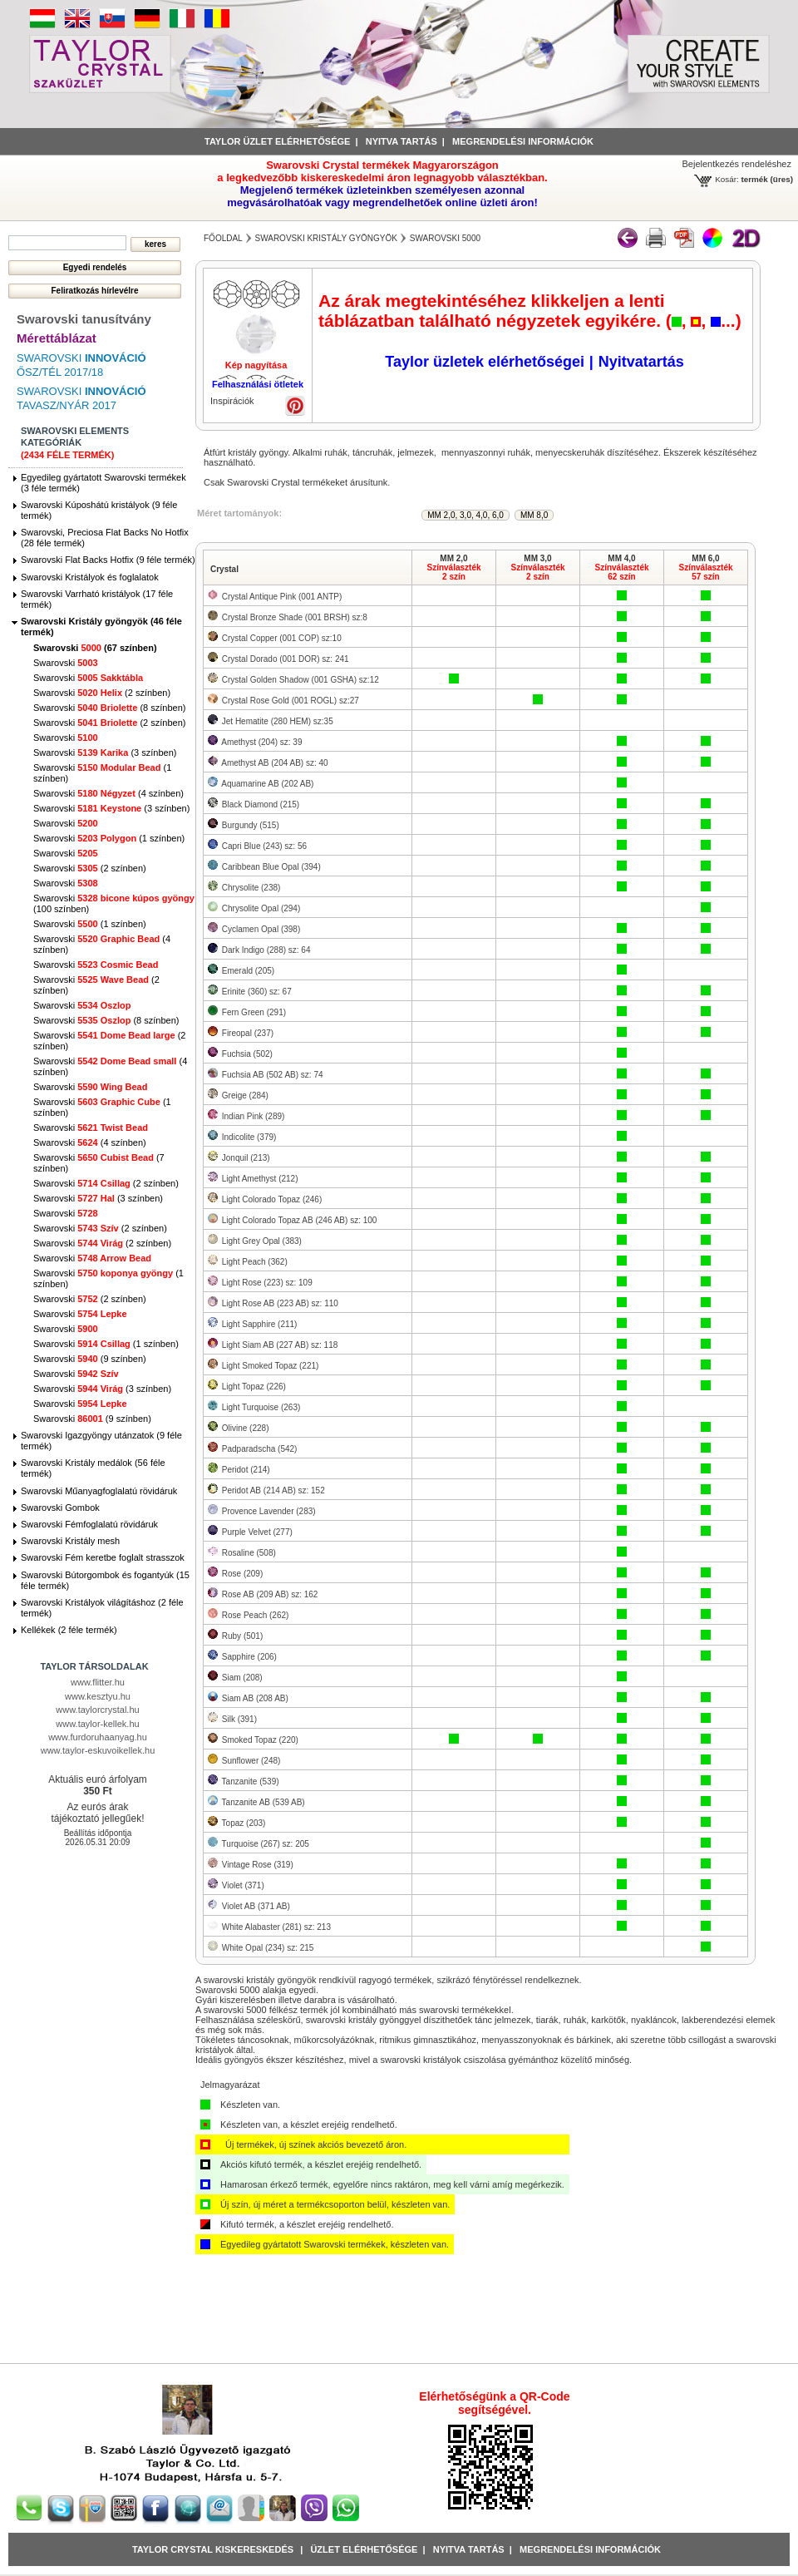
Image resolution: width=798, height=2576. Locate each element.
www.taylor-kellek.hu (97, 1724)
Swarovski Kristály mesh (70, 1541)
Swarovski (65, 663)
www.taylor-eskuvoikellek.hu (98, 1750)
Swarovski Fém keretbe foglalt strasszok (103, 1557)
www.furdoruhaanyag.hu (97, 1737)
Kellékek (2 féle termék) (69, 1630)
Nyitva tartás (401, 141)
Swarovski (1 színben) (109, 838)
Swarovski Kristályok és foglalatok (90, 577)
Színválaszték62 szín (621, 572)
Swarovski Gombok (60, 1508)
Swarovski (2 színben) (101, 693)
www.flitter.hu (98, 1682)
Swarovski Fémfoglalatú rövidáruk (89, 1524)
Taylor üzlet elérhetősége (277, 141)
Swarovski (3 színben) (104, 753)
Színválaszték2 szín (453, 572)
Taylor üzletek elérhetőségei (484, 361)
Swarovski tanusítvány (84, 319)
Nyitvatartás (641, 361)
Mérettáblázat (56, 338)
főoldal (223, 238)
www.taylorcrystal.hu (97, 1710)
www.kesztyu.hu (98, 1696)
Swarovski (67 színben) (95, 648)
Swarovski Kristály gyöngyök (325, 238)
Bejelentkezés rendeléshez (736, 164)
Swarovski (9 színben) (89, 1359)
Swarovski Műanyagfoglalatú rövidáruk (99, 1491)
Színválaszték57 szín (705, 572)
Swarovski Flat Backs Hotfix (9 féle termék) (108, 560)
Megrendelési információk (523, 141)
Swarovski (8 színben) (109, 708)
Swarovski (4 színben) (108, 793)
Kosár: (727, 179)
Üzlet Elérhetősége (363, 2549)
